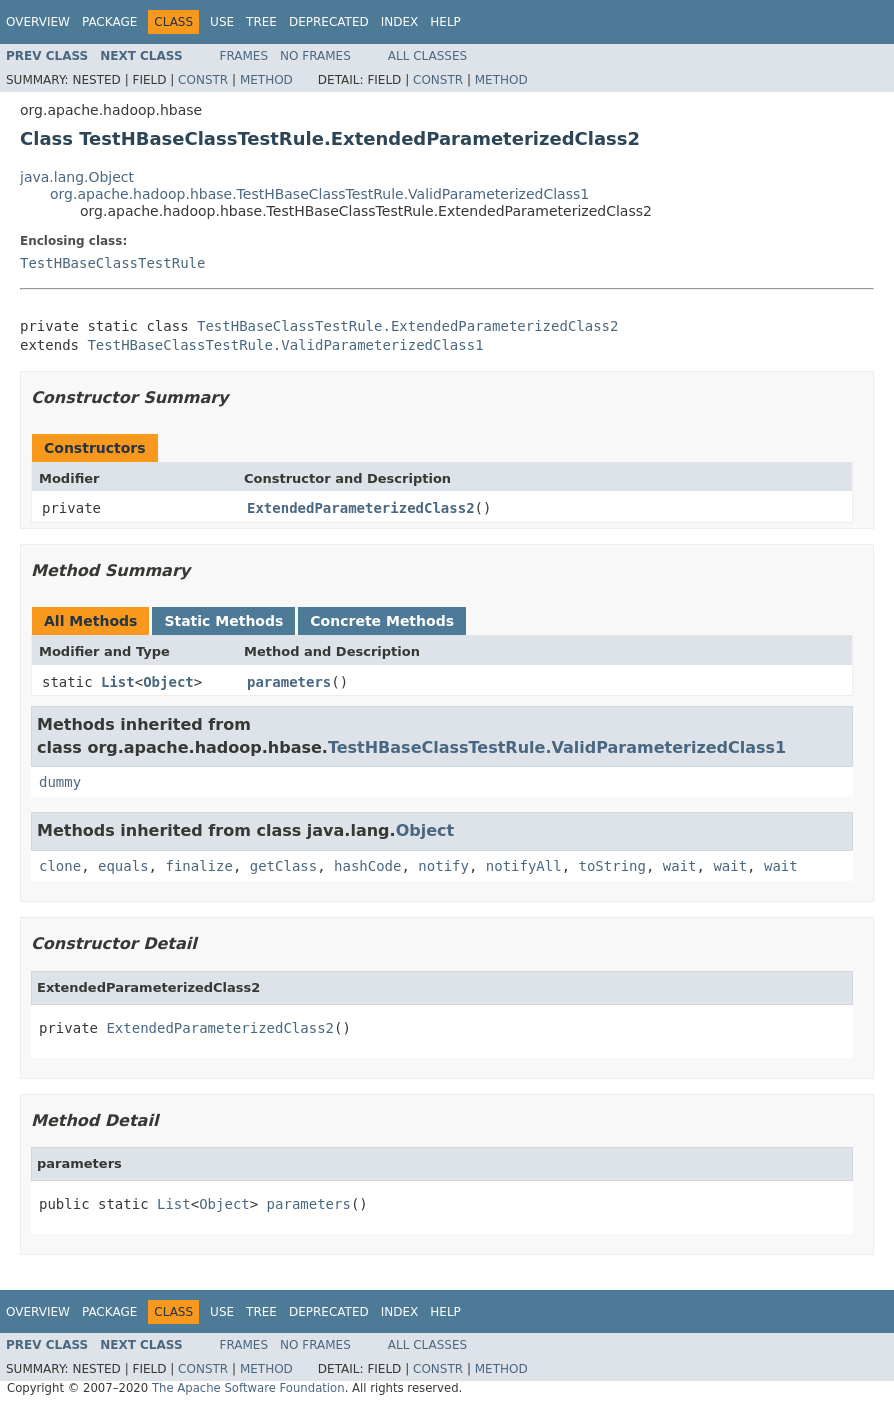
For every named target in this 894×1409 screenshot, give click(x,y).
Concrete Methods (382, 621)
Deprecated (329, 22)
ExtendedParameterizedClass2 (361, 508)
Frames (244, 56)
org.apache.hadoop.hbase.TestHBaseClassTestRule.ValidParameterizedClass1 (319, 194)
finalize (198, 866)
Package (109, 22)
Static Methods (223, 621)
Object (168, 682)
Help (445, 22)
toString (612, 866)
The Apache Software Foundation (248, 1388)
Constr (203, 80)
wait (680, 866)
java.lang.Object (77, 177)
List (118, 682)
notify (443, 866)
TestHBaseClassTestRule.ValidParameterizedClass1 (285, 345)
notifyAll (524, 866)
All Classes (427, 56)
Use (222, 22)
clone (60, 866)
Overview (38, 22)
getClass (283, 866)
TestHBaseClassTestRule (112, 263)
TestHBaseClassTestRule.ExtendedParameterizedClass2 (407, 326)
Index (400, 22)
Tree (261, 22)
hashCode (367, 866)
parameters (289, 682)
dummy (60, 782)
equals (123, 866)
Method (266, 80)
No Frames (315, 56)
